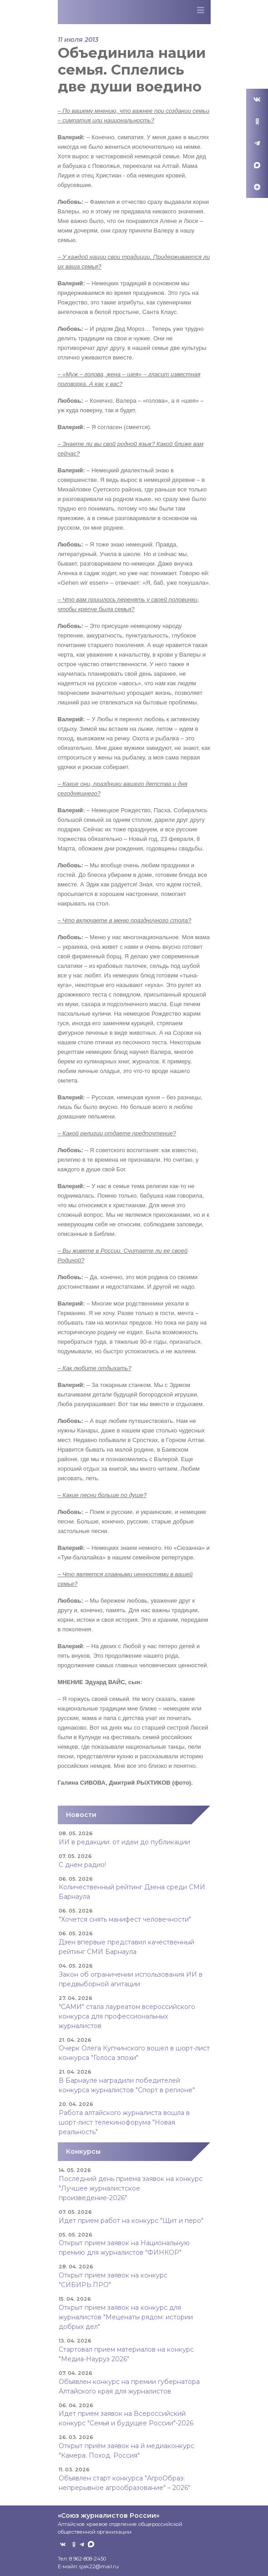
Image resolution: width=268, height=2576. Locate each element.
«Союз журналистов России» (108, 2515)
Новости (81, 1815)
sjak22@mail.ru (99, 2566)
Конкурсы (83, 2151)
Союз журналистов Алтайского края (106, 13)
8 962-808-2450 (87, 2559)
